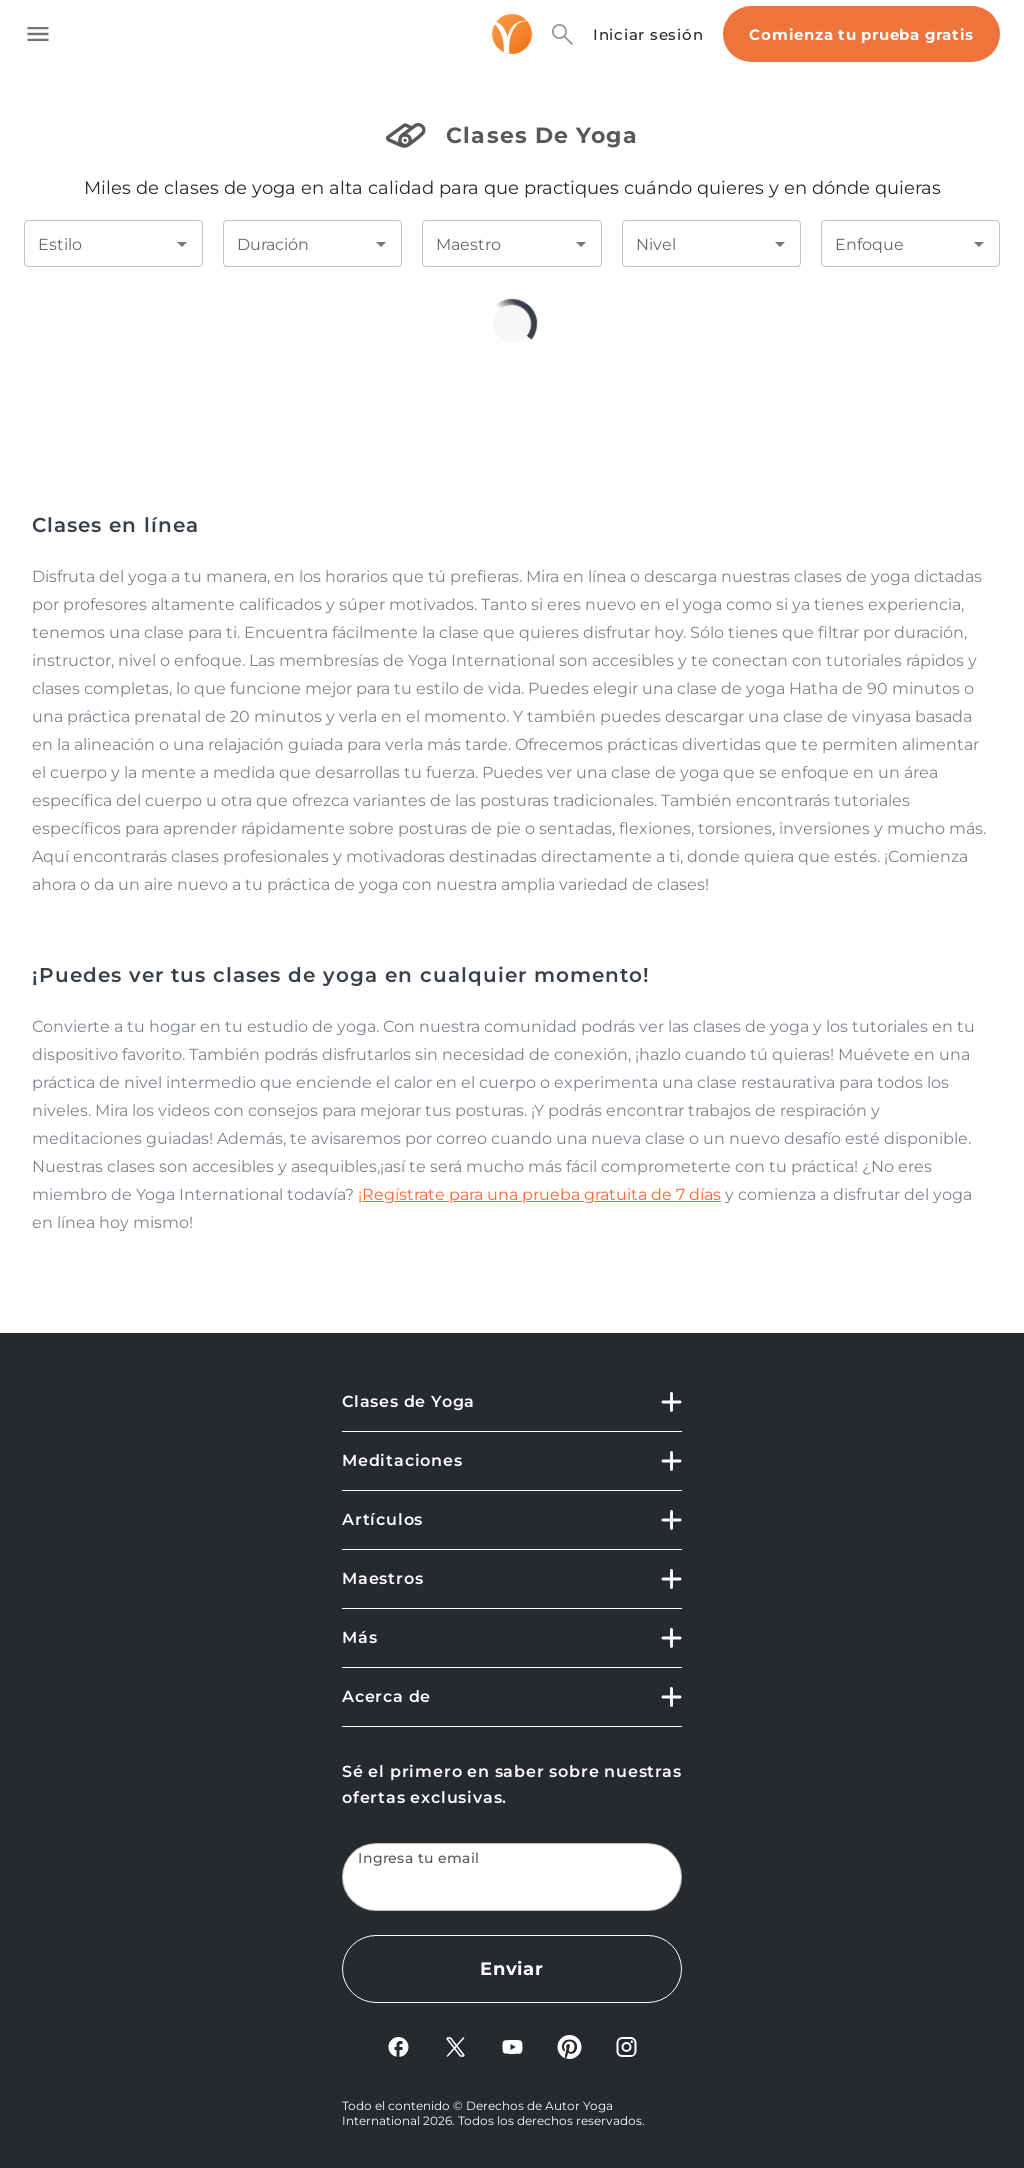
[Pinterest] (569, 2053)
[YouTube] (512, 2053)
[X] (455, 2053)
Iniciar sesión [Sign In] (648, 34)
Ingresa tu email (419, 1858)
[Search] (562, 34)
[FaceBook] (398, 2053)
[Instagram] (626, 2053)
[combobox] (98, 243)
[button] (512, 1410)
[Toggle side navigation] (38, 34)
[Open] (182, 244)
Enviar (512, 1969)
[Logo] (512, 34)
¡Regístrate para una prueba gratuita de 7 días (539, 1194)
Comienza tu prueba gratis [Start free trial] (861, 34)
